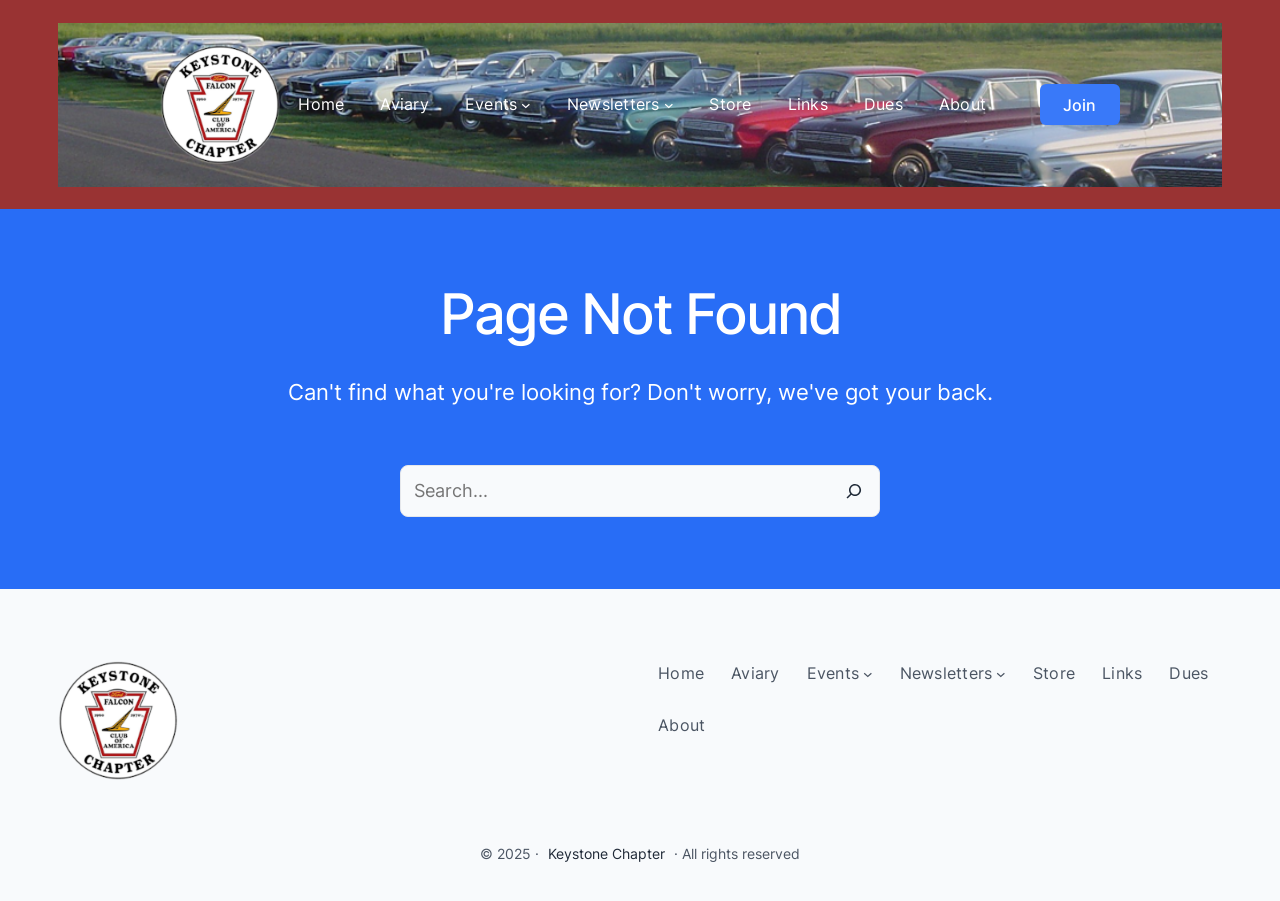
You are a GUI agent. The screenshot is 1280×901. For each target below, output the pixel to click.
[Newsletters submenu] (669, 105)
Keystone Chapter (606, 853)
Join (1079, 105)
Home (321, 104)
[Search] (854, 491)
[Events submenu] (526, 105)
